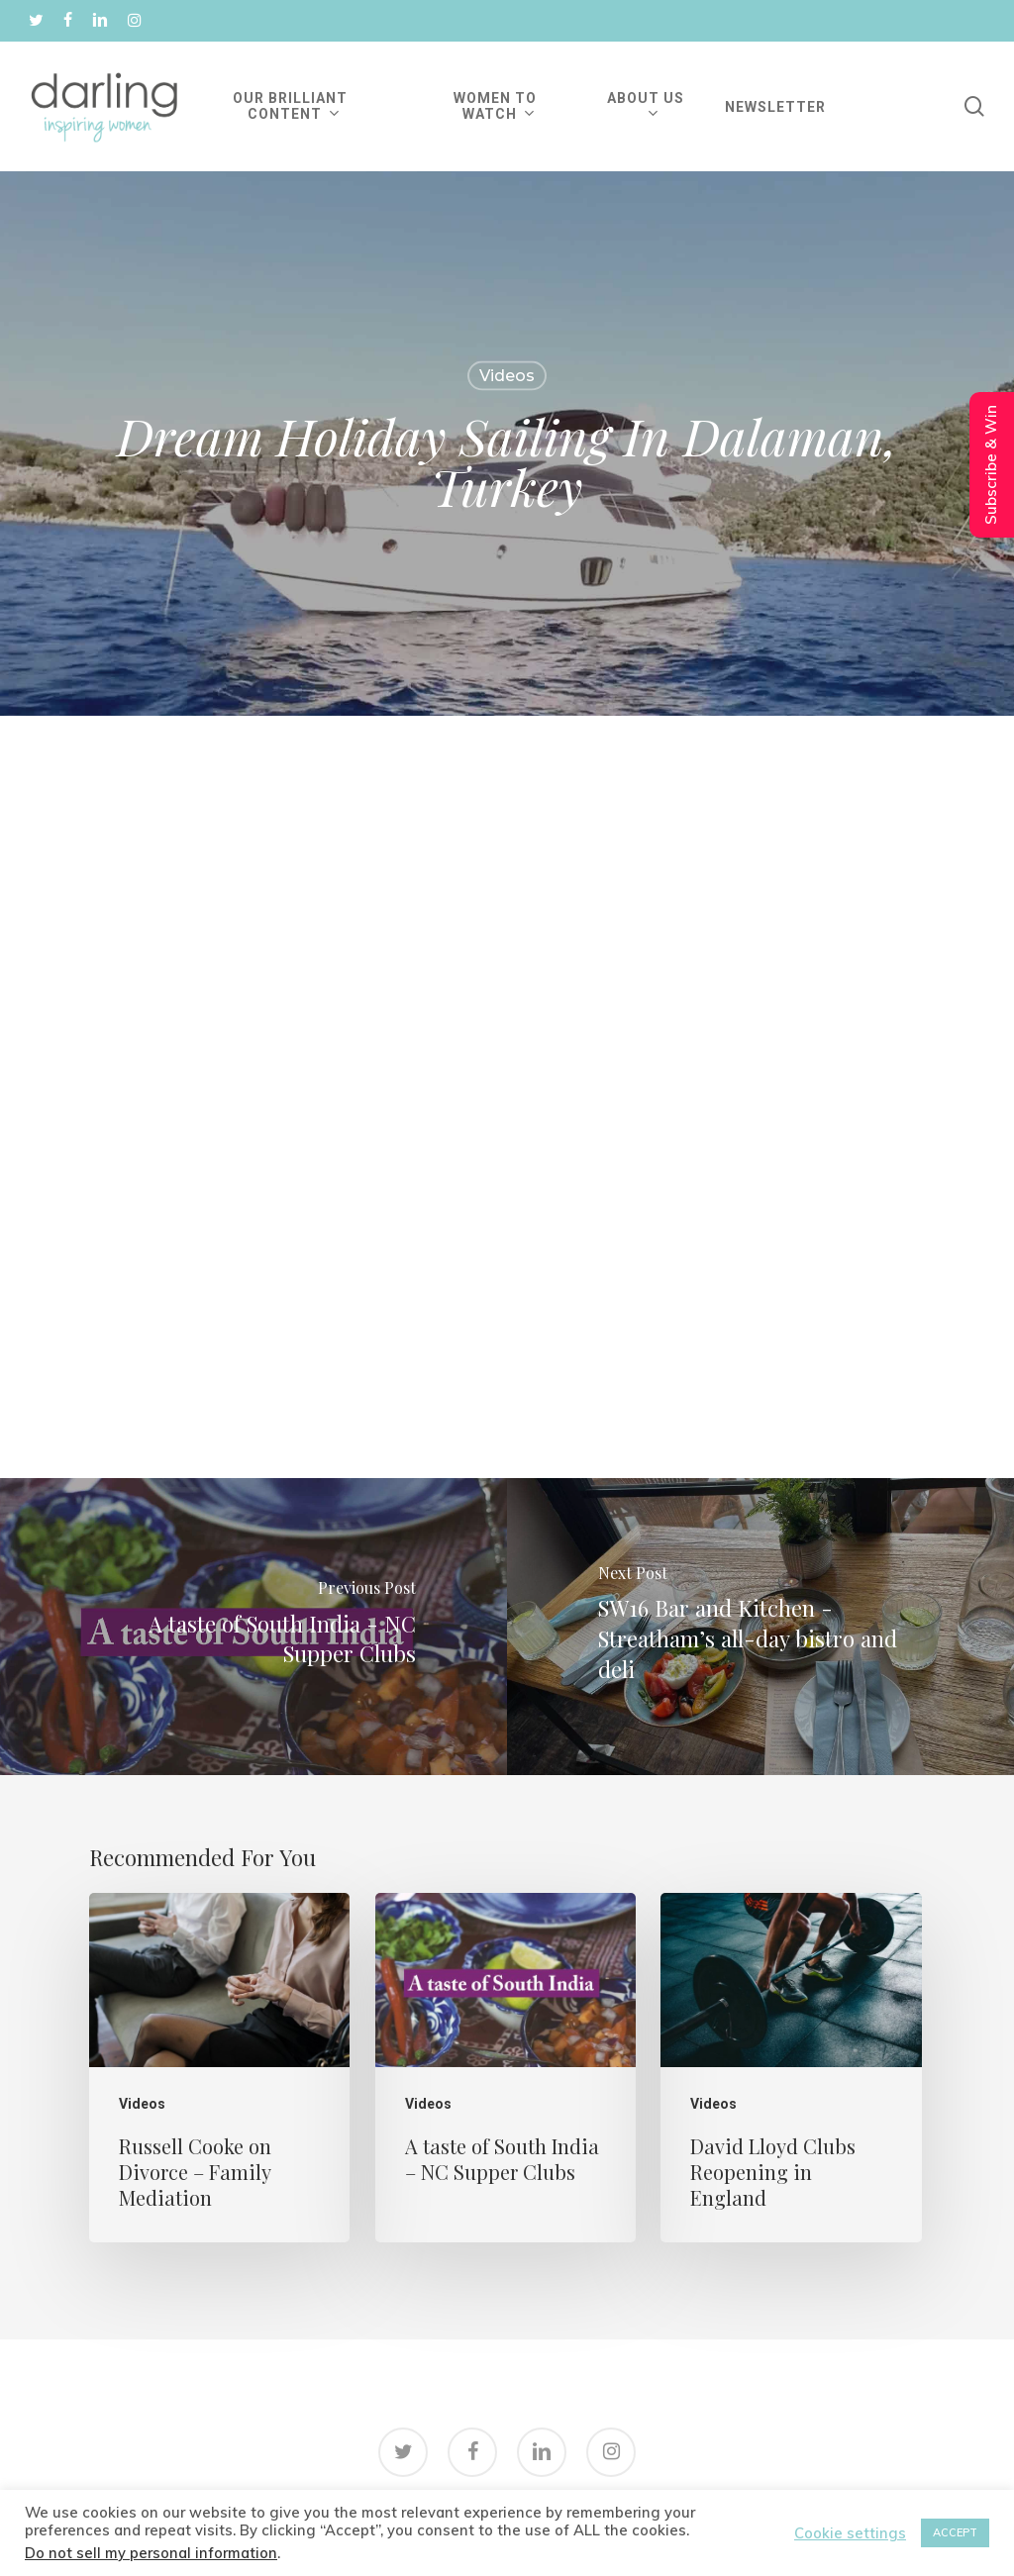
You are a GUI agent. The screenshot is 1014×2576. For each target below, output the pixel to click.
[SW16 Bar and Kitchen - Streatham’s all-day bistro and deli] (760, 1626)
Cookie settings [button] (850, 2533)
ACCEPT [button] (955, 2532)
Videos (507, 375)
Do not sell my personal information (151, 2552)
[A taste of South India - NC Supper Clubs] (253, 1626)
